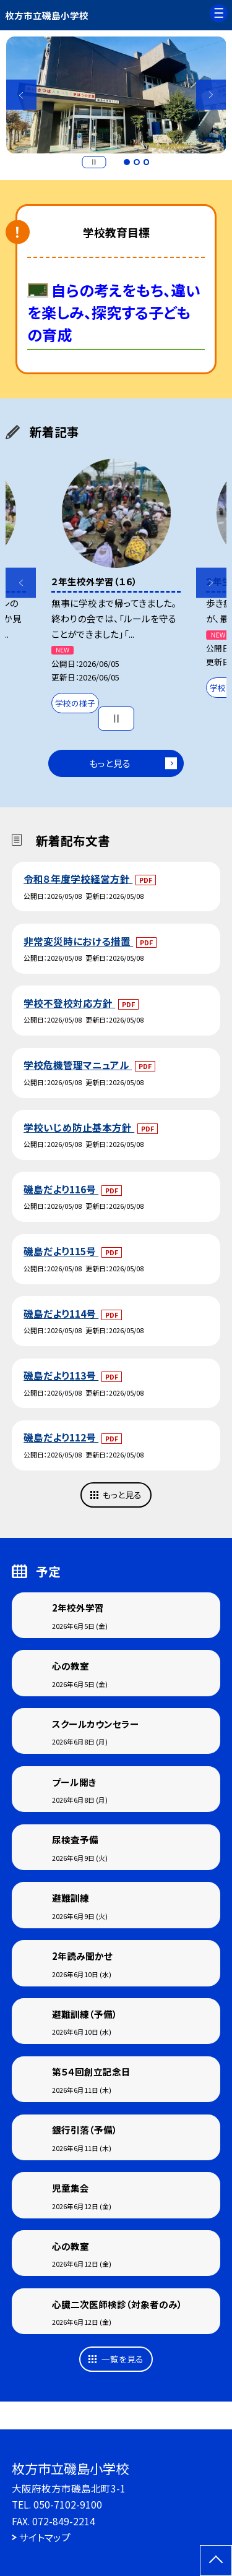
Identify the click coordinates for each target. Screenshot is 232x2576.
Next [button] (211, 95)
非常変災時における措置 (78, 941)
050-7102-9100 (67, 2504)
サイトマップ (45, 2537)
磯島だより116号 (61, 1189)
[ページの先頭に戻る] (215, 2560)
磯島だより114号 (61, 1313)
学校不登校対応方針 (69, 1003)
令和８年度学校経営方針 (78, 878)
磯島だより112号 (61, 1437)
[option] (116, 95)
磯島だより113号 (61, 1375)
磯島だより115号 (61, 1251)
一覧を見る (122, 2359)
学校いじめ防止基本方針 (79, 1127)
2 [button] (137, 162)
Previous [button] (21, 95)
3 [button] (147, 162)
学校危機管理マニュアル (78, 1064)
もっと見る (110, 763)
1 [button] (127, 162)
